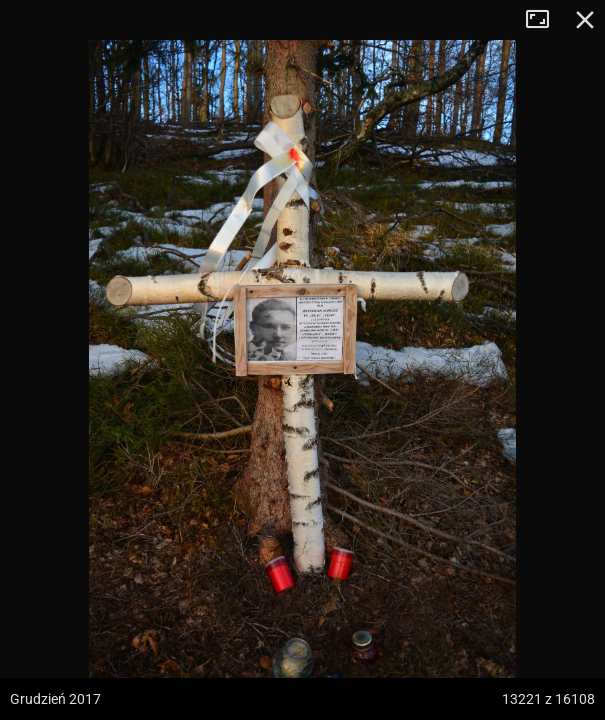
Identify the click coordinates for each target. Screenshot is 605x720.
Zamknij (585, 20)
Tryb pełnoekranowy (545, 20)
